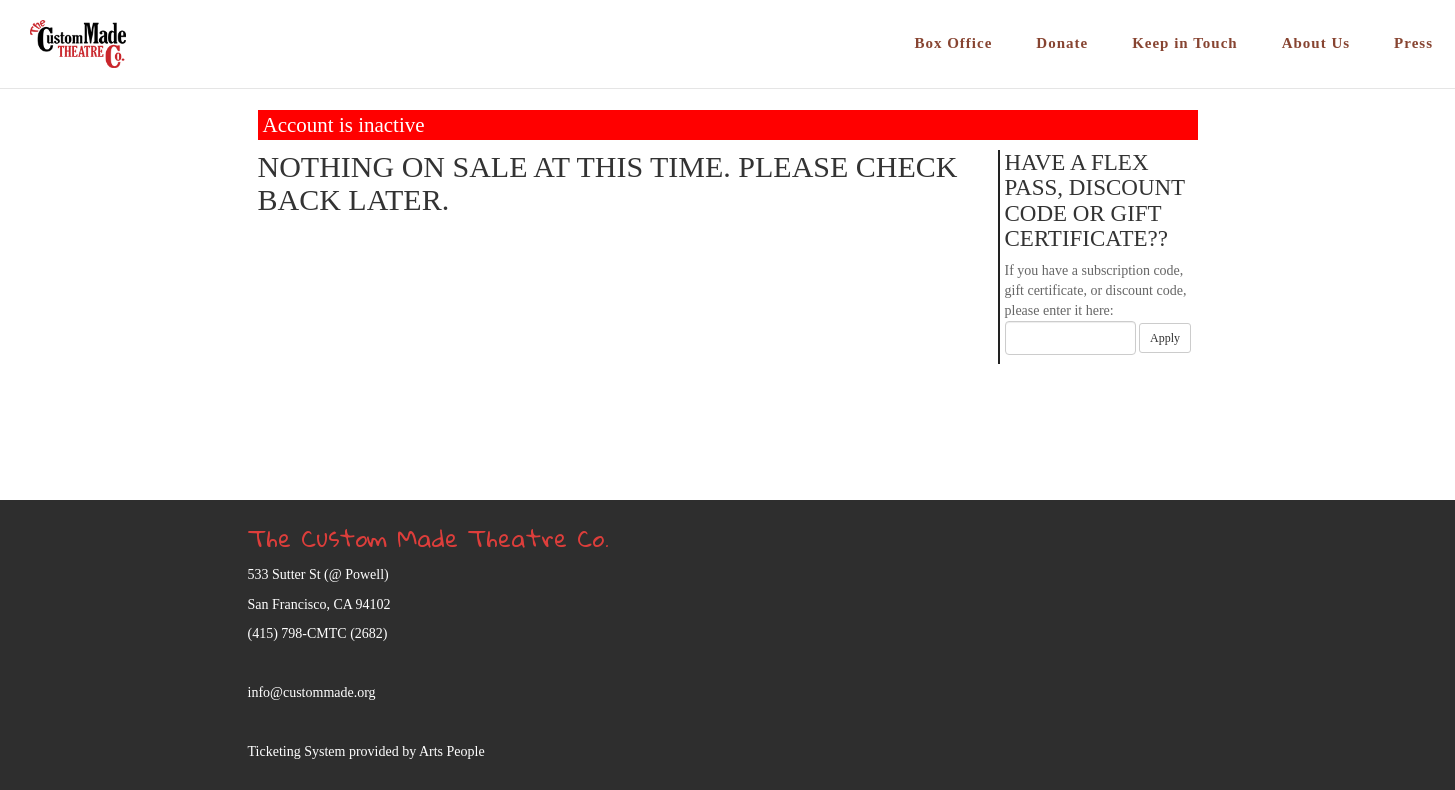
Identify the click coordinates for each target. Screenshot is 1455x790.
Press (1413, 43)
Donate (1062, 43)
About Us (1316, 43)
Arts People (452, 751)
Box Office (953, 43)
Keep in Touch (1185, 43)
